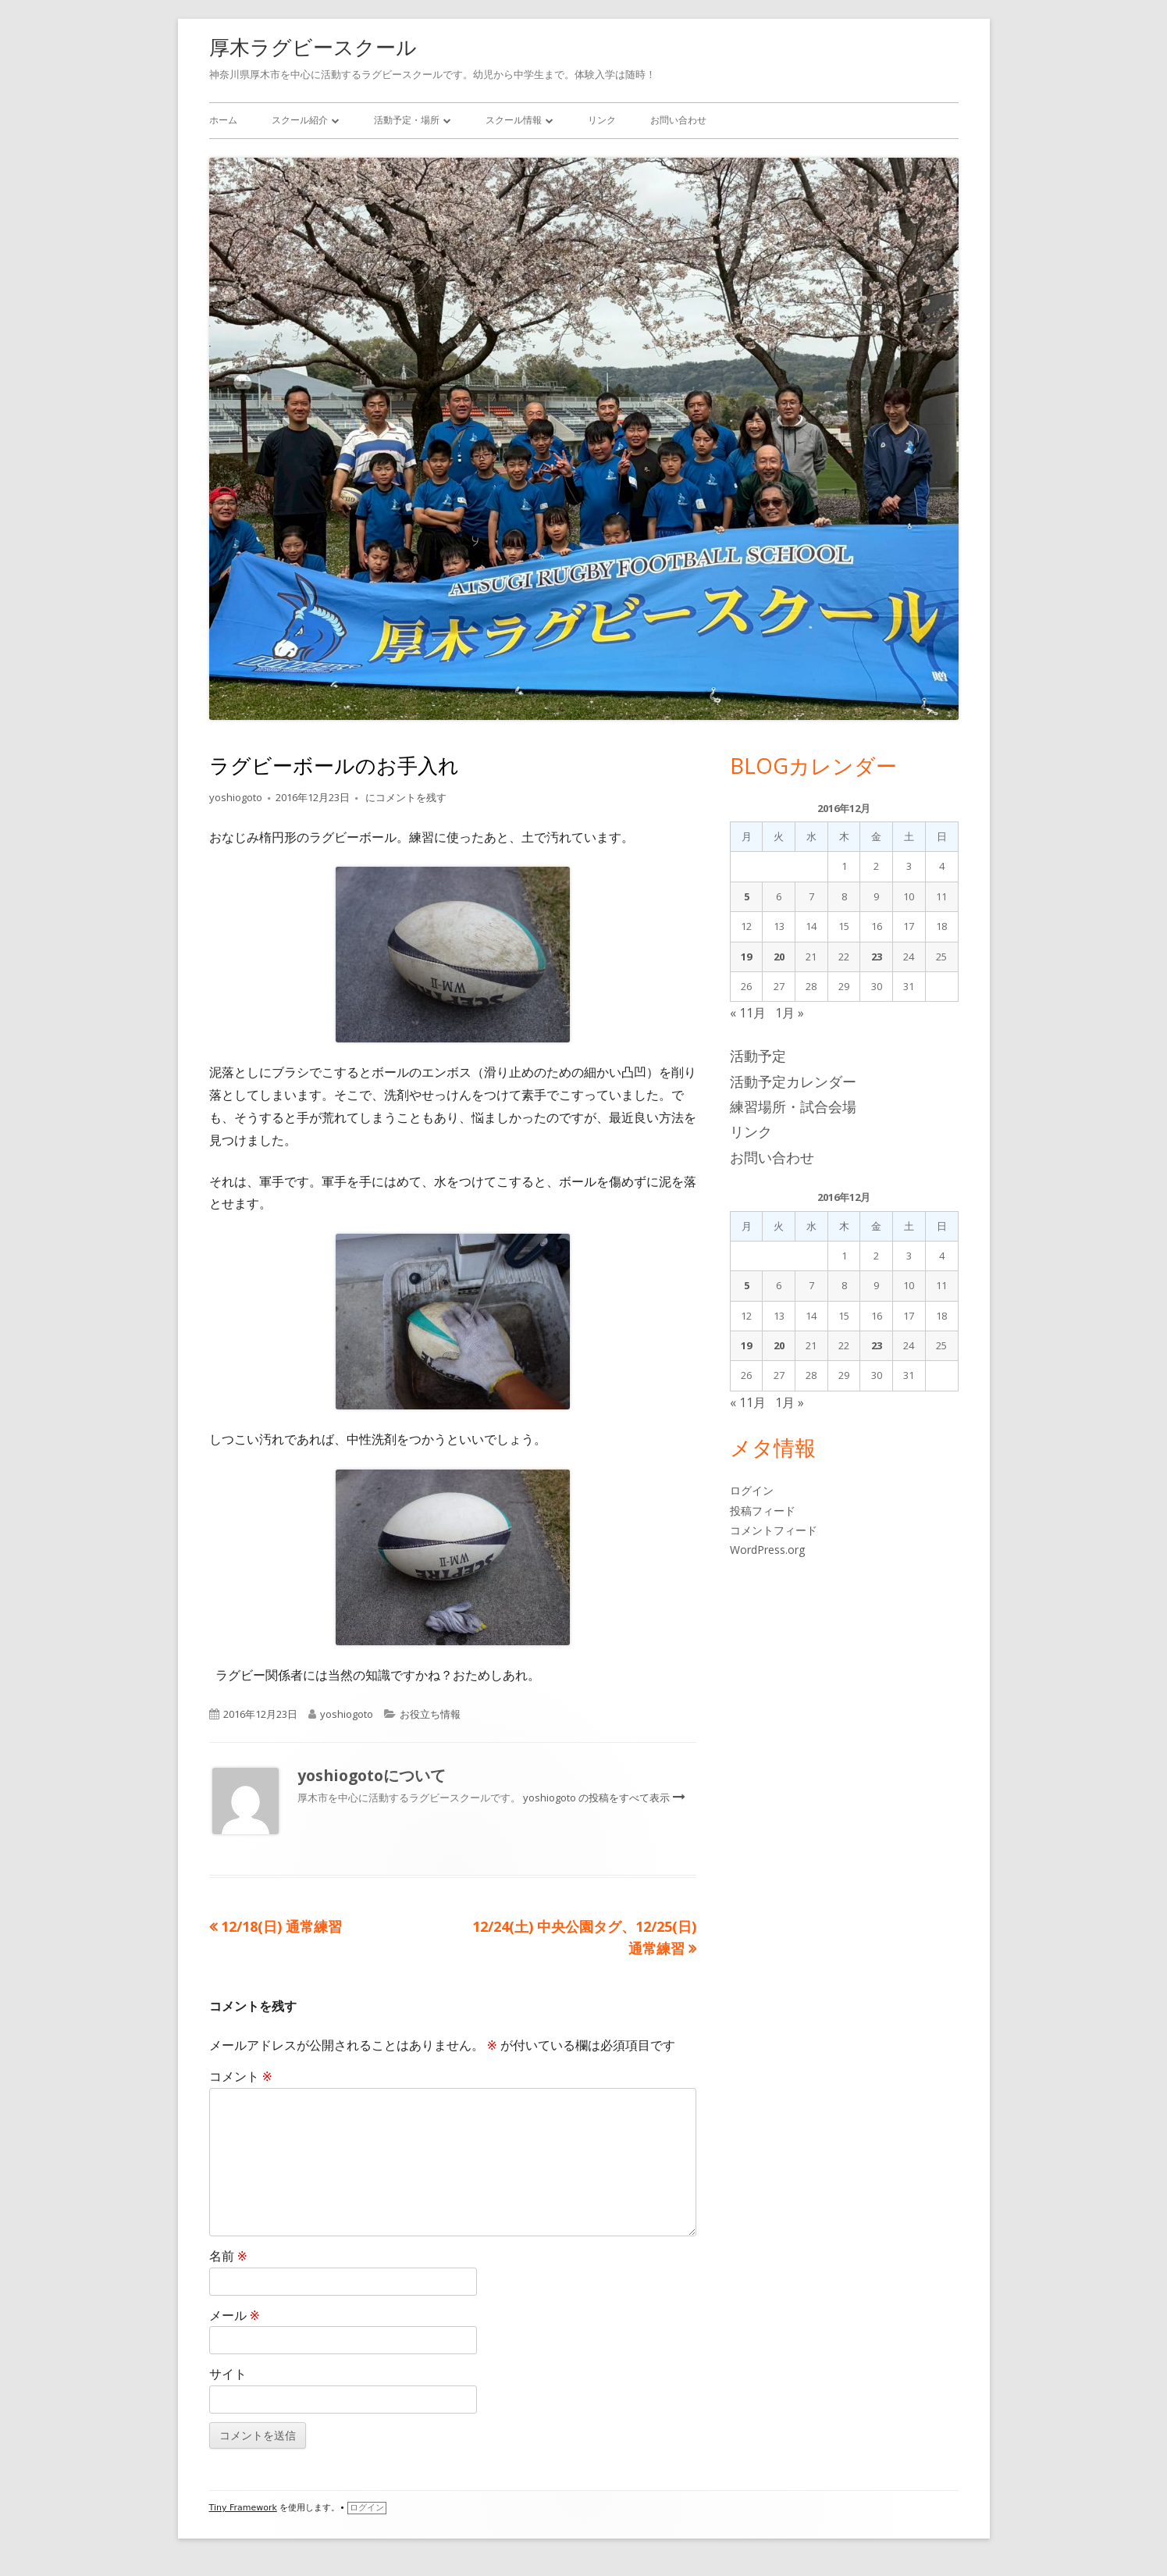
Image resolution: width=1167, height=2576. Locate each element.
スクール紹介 (300, 119)
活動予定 (758, 1055)
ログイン (752, 1490)
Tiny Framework (243, 2508)
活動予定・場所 (406, 119)
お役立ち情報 (430, 1714)
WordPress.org (767, 1549)
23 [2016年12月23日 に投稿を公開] (876, 957)
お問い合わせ (678, 119)
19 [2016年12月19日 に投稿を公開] (746, 957)
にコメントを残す (405, 797)
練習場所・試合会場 (793, 1106)
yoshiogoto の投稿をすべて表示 (597, 1797)
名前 (228, 2255)
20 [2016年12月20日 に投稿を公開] (779, 957)
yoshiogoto (235, 797)
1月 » (789, 1012)
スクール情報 (514, 119)
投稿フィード (762, 1510)
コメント (240, 2076)
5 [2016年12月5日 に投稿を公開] (746, 896)
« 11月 (748, 1012)
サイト (228, 2373)
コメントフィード (773, 1530)
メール (234, 2315)
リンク (602, 119)
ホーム (223, 119)
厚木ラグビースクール (313, 47)
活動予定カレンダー (793, 1081)
